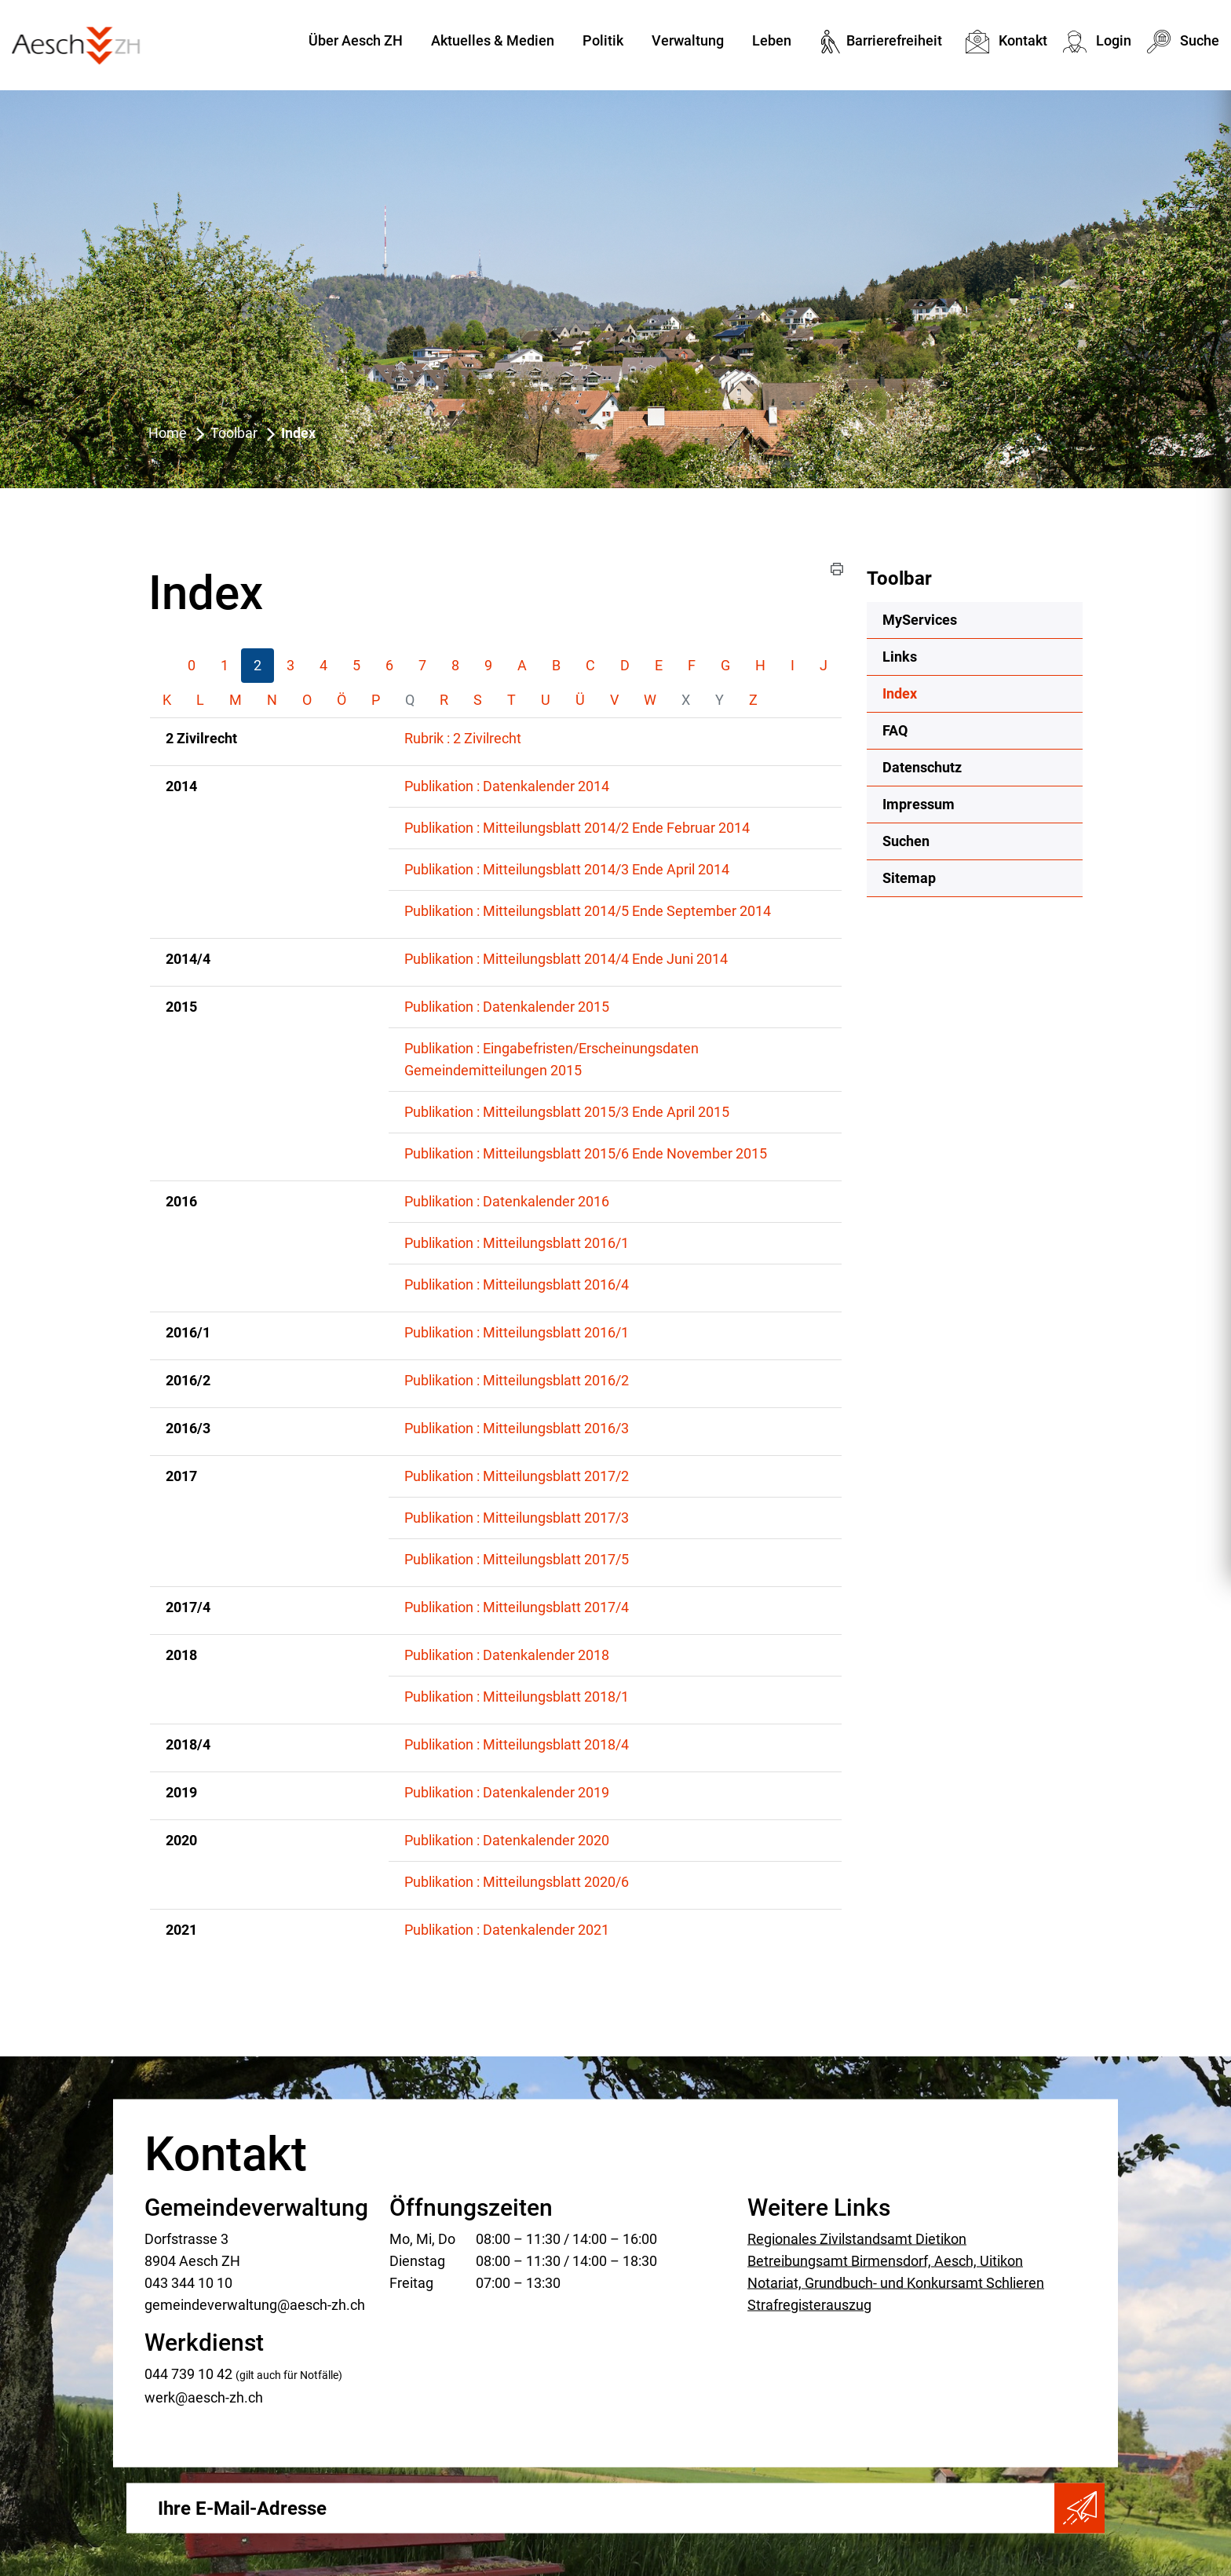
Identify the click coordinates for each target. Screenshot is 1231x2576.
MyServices (919, 619)
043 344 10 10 (188, 2282)
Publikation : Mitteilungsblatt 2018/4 (516, 1744)
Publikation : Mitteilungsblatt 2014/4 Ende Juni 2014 (566, 958)
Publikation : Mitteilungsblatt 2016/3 (516, 1428)
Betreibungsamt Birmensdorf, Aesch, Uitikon (885, 2260)
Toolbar (899, 578)
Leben (771, 40)
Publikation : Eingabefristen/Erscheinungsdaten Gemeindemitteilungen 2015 (551, 1059)
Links (899, 656)
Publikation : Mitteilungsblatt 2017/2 (516, 1476)
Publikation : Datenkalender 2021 (506, 1929)
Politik (603, 40)
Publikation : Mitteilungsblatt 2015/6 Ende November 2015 (585, 1153)
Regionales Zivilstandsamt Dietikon (856, 2238)
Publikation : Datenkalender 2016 (506, 1201)
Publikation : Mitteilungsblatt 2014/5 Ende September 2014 (587, 911)
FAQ (895, 730)
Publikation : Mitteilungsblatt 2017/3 (516, 1517)
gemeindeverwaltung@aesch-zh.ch (254, 2304)
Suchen (906, 841)
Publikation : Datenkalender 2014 (506, 786)
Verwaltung (688, 40)
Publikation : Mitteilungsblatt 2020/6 (516, 1882)
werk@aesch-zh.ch (203, 2396)
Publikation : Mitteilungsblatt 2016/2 (516, 1380)
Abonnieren (1079, 2508)
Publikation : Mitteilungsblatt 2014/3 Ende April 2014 (566, 869)
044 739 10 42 (188, 2373)
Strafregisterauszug (809, 2304)
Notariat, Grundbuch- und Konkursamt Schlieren (895, 2282)
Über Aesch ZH (356, 40)
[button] (837, 569)
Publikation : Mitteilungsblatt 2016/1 (516, 1243)
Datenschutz (922, 767)
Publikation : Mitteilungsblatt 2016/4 (516, 1284)
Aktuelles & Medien (492, 40)
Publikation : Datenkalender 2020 (506, 1840)
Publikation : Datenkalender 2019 (506, 1792)
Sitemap (909, 878)
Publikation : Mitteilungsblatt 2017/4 (516, 1607)
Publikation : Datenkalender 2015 (506, 1006)
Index (940, 692)
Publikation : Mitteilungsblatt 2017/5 (516, 1559)
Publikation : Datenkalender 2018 (506, 1655)
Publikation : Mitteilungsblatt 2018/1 (516, 1696)
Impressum (918, 804)
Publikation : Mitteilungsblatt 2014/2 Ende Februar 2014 (577, 827)
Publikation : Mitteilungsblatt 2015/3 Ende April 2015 (566, 1112)
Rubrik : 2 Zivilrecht (462, 738)
